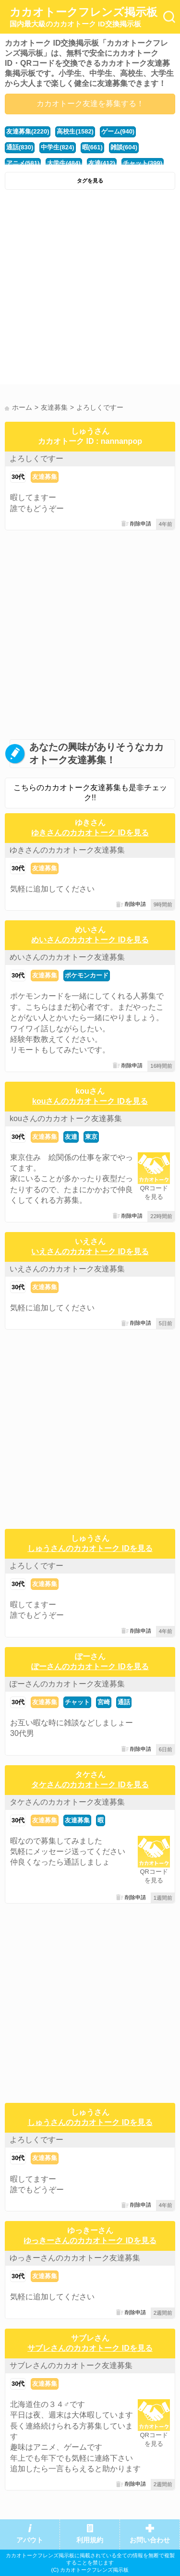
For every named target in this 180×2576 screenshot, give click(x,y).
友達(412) (101, 163)
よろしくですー (36, 458)
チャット (77, 1702)
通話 (124, 1702)
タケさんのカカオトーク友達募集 (67, 1802)
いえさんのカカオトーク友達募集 (67, 1269)
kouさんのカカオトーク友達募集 (66, 1118)
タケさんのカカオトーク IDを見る (89, 1785)
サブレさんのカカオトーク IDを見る (89, 2348)
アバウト (29, 2540)
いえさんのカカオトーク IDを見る (89, 1251)
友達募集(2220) (27, 131)
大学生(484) (63, 163)
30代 (18, 476)
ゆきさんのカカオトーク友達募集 (67, 850)
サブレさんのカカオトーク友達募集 (71, 2365)
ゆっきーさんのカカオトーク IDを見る (90, 2240)
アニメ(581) (22, 163)
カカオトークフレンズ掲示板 (83, 17)
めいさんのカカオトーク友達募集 (67, 957)
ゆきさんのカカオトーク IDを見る (89, 833)
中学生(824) (57, 147)
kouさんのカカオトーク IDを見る (90, 1101)
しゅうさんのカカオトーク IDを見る (89, 1548)
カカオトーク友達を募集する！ (90, 103)
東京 (91, 1136)
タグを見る (90, 180)
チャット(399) (142, 163)
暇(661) (92, 147)
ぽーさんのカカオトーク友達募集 (67, 1684)
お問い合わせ (150, 2540)
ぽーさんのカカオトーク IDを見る (89, 1666)
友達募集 (44, 476)
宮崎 (103, 1702)
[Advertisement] (90, 289)
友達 (71, 1136)
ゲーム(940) (117, 131)
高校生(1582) (75, 131)
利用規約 (89, 2540)
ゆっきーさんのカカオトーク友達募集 (75, 2258)
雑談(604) (123, 147)
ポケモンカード (86, 975)
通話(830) (19, 147)
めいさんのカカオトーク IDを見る (89, 940)
